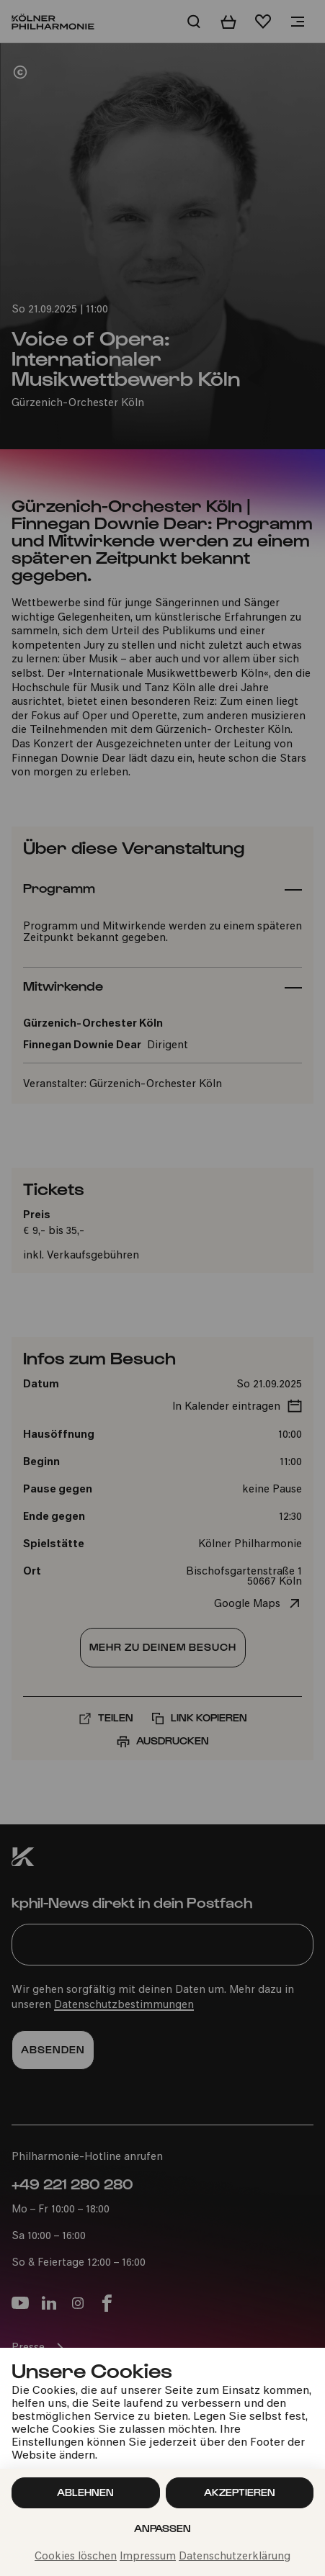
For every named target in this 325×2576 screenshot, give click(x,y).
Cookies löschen (76, 2557)
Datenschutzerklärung (234, 2557)
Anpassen (162, 2528)
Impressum (148, 2557)
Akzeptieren (239, 2492)
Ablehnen (85, 2492)
